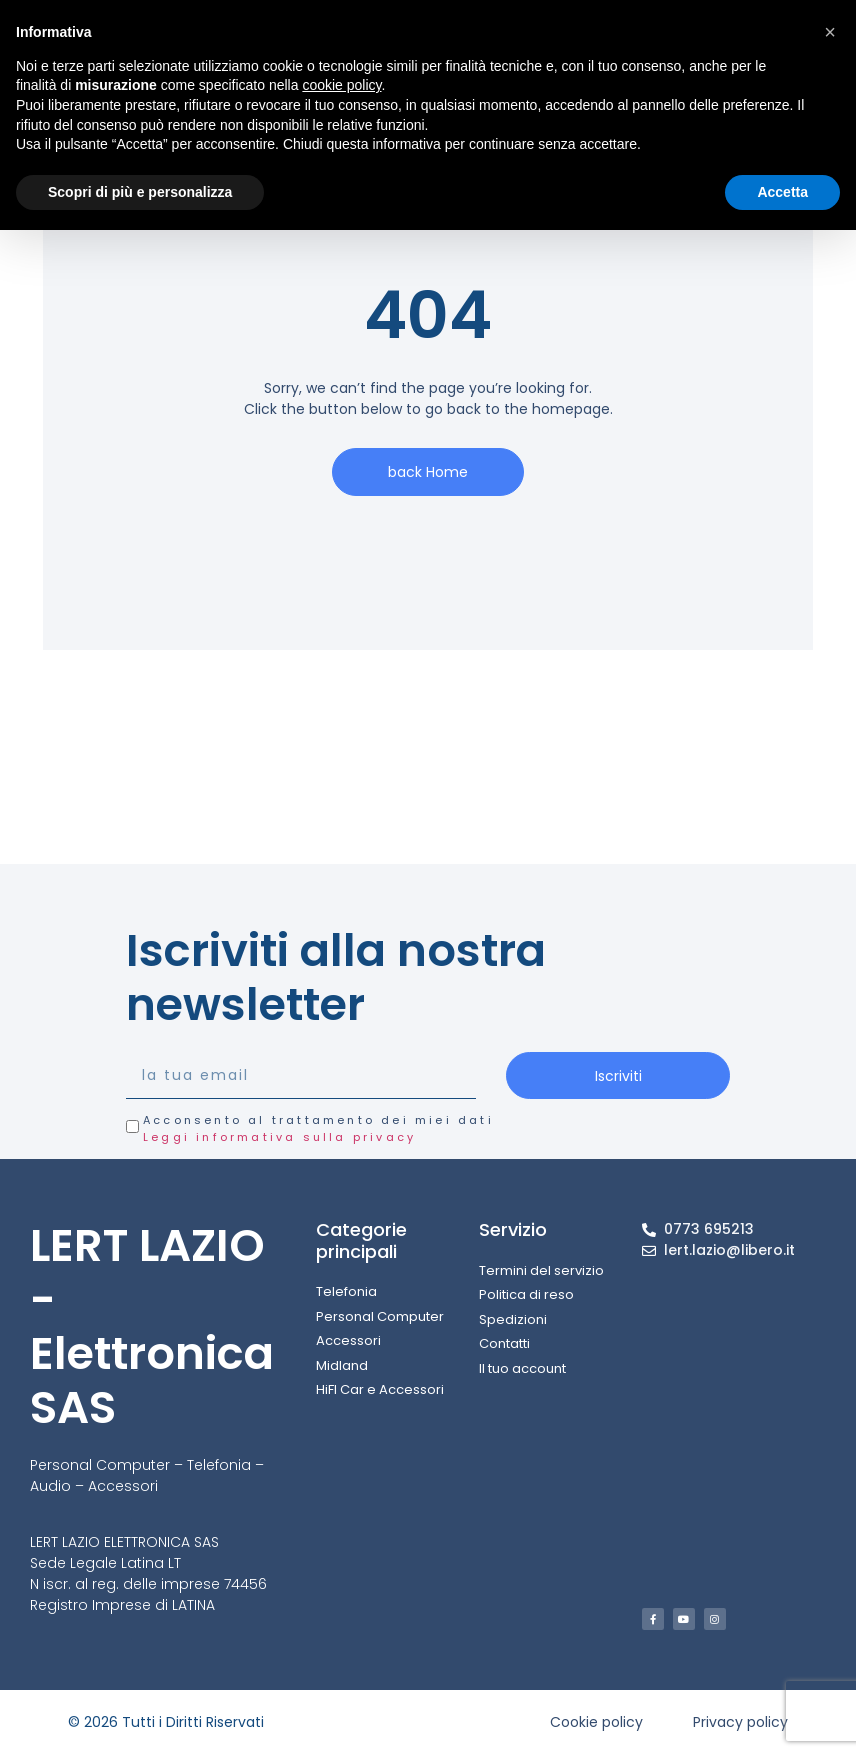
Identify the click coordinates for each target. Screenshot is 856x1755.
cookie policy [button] (341, 85)
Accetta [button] (782, 192)
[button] (830, 32)
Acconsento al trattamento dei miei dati (318, 1128)
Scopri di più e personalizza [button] (140, 192)
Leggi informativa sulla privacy (279, 1137)
